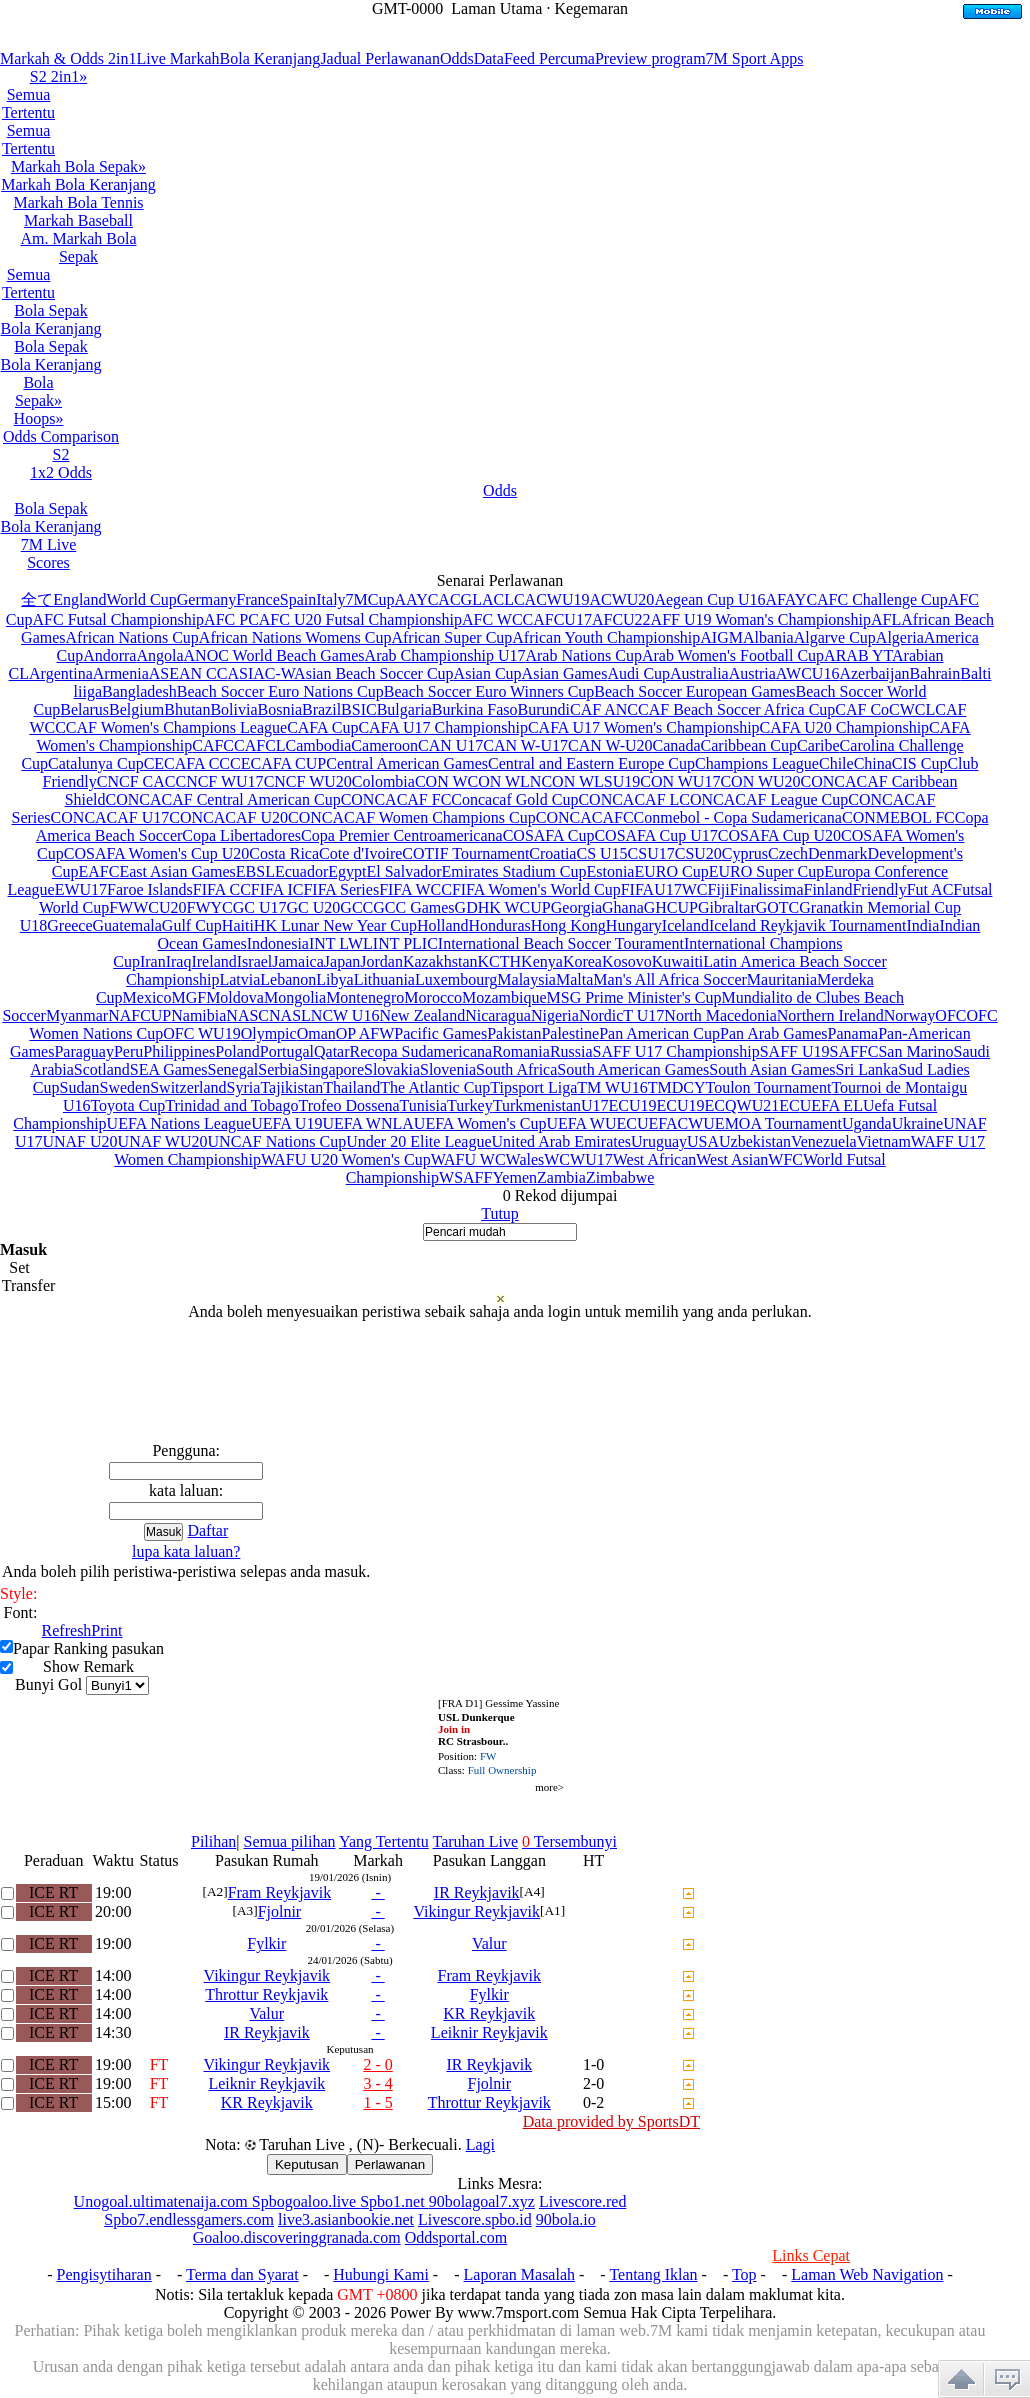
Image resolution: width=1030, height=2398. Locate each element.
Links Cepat (811, 2255)
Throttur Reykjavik (266, 1994)
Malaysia (526, 979)
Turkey (470, 1105)
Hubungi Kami (381, 2274)
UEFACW (670, 1123)
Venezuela (824, 1141)
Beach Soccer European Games (694, 691)
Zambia (561, 1177)
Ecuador (301, 871)
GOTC (778, 907)
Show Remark (88, 1666)
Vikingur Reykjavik (476, 1911)
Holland (443, 925)
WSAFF (465, 1177)
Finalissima (767, 889)
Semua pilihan (290, 1841)
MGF (188, 997)
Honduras (500, 925)
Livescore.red (583, 2201)
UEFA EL (831, 1105)
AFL (886, 619)
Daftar (207, 1530)
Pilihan (213, 1841)
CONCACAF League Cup (763, 799)
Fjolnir (280, 1911)
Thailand (351, 1087)
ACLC (503, 599)
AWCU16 (808, 673)
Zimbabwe (620, 1177)
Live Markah (177, 58)
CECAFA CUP (278, 763)
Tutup (500, 1213)
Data (489, 58)
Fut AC (930, 889)
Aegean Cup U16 (709, 599)
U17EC (605, 1105)
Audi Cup (638, 673)
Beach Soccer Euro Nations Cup (280, 691)
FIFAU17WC (664, 889)
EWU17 (81, 889)
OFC (950, 1015)
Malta (574, 979)
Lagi (480, 2144)
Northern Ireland (830, 1015)
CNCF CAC (136, 781)
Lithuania (384, 979)
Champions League (757, 763)
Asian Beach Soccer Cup (374, 673)
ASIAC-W (260, 673)
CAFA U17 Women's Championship (644, 727)
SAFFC (854, 1051)
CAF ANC (604, 709)
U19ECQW (714, 1105)
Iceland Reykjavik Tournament (808, 925)
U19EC (653, 1105)
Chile (836, 763)
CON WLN (505, 781)
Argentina (61, 673)
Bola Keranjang (270, 58)
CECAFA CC (187, 763)
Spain (298, 599)
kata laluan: (186, 1490)
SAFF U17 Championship (676, 1051)
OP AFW (365, 1033)
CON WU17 (680, 781)
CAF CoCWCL (885, 709)
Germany (207, 599)
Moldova (235, 997)
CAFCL (260, 745)
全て (37, 599)
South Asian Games (772, 1069)
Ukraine (918, 1123)
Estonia (610, 871)
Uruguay (659, 1141)
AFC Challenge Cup (882, 599)
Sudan (80, 1087)
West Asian (732, 1159)
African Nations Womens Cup (295, 637)
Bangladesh (139, 691)
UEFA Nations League (179, 1123)
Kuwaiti (678, 961)
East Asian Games (177, 871)
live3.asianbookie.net (346, 2219)
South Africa (516, 1069)
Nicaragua (498, 1015)
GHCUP (671, 907)
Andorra (109, 655)
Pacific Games (440, 1033)
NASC (247, 1015)
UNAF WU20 (163, 1141)
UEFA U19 (286, 1123)
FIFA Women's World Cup (536, 889)
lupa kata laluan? (186, 1551)
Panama (853, 1033)
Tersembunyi (569, 1841)
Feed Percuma (549, 58)
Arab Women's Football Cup (733, 655)
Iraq (179, 961)
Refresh (67, 1630)
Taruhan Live (475, 1841)
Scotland (102, 1069)
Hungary (634, 925)
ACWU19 (557, 599)
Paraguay (84, 1051)
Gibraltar (727, 907)
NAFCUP (139, 1015)
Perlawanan (390, 2164)
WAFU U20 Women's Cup (346, 1159)
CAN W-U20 (610, 745)
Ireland (213, 961)
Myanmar (77, 1015)
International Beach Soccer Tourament (561, 943)
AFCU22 (621, 619)
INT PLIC (405, 943)
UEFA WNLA (367, 1123)
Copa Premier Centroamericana (402, 835)
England (79, 599)
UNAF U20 (79, 1141)
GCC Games (413, 907)
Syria (244, 1087)
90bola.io (566, 2219)
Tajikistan (291, 1087)
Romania (521, 1051)
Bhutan (187, 709)
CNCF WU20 (308, 781)
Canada (677, 745)
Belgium (136, 709)
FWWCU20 (147, 907)
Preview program (650, 58)
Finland (828, 889)
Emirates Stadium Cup (514, 871)
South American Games (633, 1069)
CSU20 (698, 853)
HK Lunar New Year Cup (335, 925)
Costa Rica (284, 853)
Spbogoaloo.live (306, 2201)
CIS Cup (920, 763)
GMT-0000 (407, 8)
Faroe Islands (150, 889)
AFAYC (791, 599)
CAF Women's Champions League (176, 727)
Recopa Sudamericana (421, 1051)
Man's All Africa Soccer (670, 979)
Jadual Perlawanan (380, 58)
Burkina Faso (475, 709)
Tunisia (423, 1105)
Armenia (121, 673)
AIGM (721, 637)
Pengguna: (186, 1450)
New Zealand (422, 1015)
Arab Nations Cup (583, 655)
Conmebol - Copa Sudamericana (738, 817)
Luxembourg (456, 979)
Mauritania (782, 979)
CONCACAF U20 (228, 817)
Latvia (239, 979)
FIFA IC (277, 889)
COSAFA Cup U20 (779, 835)
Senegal (233, 1069)
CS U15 (601, 853)
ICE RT (53, 1892)
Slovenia (448, 1069)
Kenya (542, 961)
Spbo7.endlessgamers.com (189, 2219)
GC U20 (314, 907)
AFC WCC (497, 619)
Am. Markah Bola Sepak (79, 247)
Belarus (84, 709)
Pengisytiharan (104, 2274)
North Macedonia (720, 1015)
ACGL (460, 599)
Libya (334, 979)
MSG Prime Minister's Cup (634, 997)
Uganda (867, 1123)
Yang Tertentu (384, 1841)
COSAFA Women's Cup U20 (156, 853)
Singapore (331, 1069)
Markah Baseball (78, 220)
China (873, 763)
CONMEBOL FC (898, 817)
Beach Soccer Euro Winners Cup (489, 691)
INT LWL (341, 943)
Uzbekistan (755, 1141)
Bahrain (935, 673)
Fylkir (266, 1943)
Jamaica (298, 961)
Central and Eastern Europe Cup (591, 763)
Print (106, 1630)
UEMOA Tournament (772, 1123)
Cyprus (745, 853)
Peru (128, 1051)
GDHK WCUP (503, 907)
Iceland (685, 925)
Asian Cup (488, 673)
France (258, 599)
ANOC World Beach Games (274, 655)
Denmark (838, 853)
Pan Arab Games (774, 1033)
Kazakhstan (440, 961)
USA (703, 1141)
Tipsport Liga (533, 1087)
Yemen (514, 1177)
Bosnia (280, 709)
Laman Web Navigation (867, 2274)
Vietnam (884, 1141)
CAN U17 (450, 745)
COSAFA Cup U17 (655, 835)
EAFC (98, 871)
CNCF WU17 (219, 781)
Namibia (198, 1015)
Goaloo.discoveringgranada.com (297, 2237)
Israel (255, 961)
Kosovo (627, 961)
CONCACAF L (628, 799)
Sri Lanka (867, 1069)
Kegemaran (591, 8)
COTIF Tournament (465, 853)
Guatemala (127, 925)
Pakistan (514, 1033)
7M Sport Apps (755, 58)
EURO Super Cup (767, 871)
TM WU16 (612, 1087)
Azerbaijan (874, 673)
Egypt (347, 871)
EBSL (255, 871)
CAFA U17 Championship (443, 727)
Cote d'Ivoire (360, 853)
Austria (752, 673)
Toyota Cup (127, 1105)
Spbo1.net (394, 2201)
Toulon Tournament (768, 1087)
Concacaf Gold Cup (514, 799)
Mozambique (504, 997)
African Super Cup (451, 637)
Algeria (900, 637)
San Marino (915, 1051)
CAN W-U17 (525, 745)
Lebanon (288, 979)
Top (744, 2274)
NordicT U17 (621, 1015)
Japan (342, 961)
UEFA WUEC (591, 1123)
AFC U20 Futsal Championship (360, 619)
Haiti (238, 925)
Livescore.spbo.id (475, 2219)
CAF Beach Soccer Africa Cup (736, 709)
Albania (768, 637)
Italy (330, 599)
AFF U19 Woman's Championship (761, 619)
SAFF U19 (795, 1051)
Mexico (147, 997)
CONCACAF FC (396, 799)
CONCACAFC (585, 817)
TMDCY (677, 1087)
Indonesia (278, 943)
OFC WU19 (202, 1033)
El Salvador (403, 871)
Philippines (179, 1051)
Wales (525, 1159)
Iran (153, 961)
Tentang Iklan (653, 2274)
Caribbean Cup (749, 745)
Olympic (269, 1033)
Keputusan (307, 2164)
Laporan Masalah (520, 2274)
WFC (785, 1159)
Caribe (818, 745)
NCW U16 (345, 1015)
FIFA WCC (415, 889)
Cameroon (384, 745)
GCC (356, 907)
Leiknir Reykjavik (489, 2032)
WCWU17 (578, 1159)
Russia (571, 1051)
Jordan (381, 961)
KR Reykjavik (489, 2013)
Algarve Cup (835, 637)
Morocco (433, 997)
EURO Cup (671, 871)
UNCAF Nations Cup (277, 1141)
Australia (699, 673)
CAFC (213, 745)
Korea (582, 961)
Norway (910, 1015)
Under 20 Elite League (418, 1141)
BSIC (359, 709)
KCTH (500, 961)
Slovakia (392, 1069)
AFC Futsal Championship (119, 619)
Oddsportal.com (456, 2237)
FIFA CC (222, 889)
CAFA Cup (322, 727)
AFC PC (231, 619)
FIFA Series (341, 889)
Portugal (287, 1051)
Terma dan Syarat (242, 2274)
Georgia (576, 907)
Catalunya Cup (96, 763)
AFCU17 (562, 619)
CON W (441, 781)
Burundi (544, 709)
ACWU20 (621, 599)
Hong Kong (568, 925)
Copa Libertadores (241, 835)
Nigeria (555, 1015)
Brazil (321, 709)
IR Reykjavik (477, 1892)
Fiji (719, 889)
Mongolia (295, 997)
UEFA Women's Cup (480, 1123)
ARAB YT (858, 655)
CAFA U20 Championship (845, 727)
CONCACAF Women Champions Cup (412, 817)
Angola (159, 655)
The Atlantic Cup (435, 1087)
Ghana (623, 907)
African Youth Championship (606, 637)
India (923, 925)
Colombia (383, 781)
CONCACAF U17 (110, 817)
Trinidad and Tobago (231, 1105)
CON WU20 (760, 781)
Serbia (278, 1069)
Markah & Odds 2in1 (68, 58)
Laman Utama (496, 8)
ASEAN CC (188, 673)
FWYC (210, 907)
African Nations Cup (132, 637)
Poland (237, 1051)
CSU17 (651, 853)
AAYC (416, 599)
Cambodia (319, 745)
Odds (457, 58)
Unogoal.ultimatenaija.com (163, 2201)
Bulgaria (404, 709)
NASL (290, 1015)
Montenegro (365, 997)
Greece (69, 925)
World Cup (141, 599)
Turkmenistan (537, 1105)
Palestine (570, 1033)
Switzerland (188, 1087)
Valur (489, 1943)
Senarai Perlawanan (500, 580)
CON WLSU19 (590, 781)
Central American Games (407, 763)
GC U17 (260, 907)
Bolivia (233, 709)
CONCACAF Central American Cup (223, 799)
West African (655, 1159)
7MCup (370, 599)
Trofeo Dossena (348, 1105)
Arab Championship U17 (445, 655)
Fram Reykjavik (280, 1892)
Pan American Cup (659, 1033)
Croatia (552, 853)
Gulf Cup (192, 925)
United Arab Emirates (561, 1141)
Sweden (125, 1087)
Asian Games (565, 673)
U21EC (776, 1105)
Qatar (332, 1051)
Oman (316, 1033)
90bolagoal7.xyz (482, 2201)
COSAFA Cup (549, 835)
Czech (788, 853)
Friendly (879, 889)
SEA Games (169, 1069)
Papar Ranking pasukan (88, 1648)
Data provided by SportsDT (611, 2121)
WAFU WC (468, 1159)
